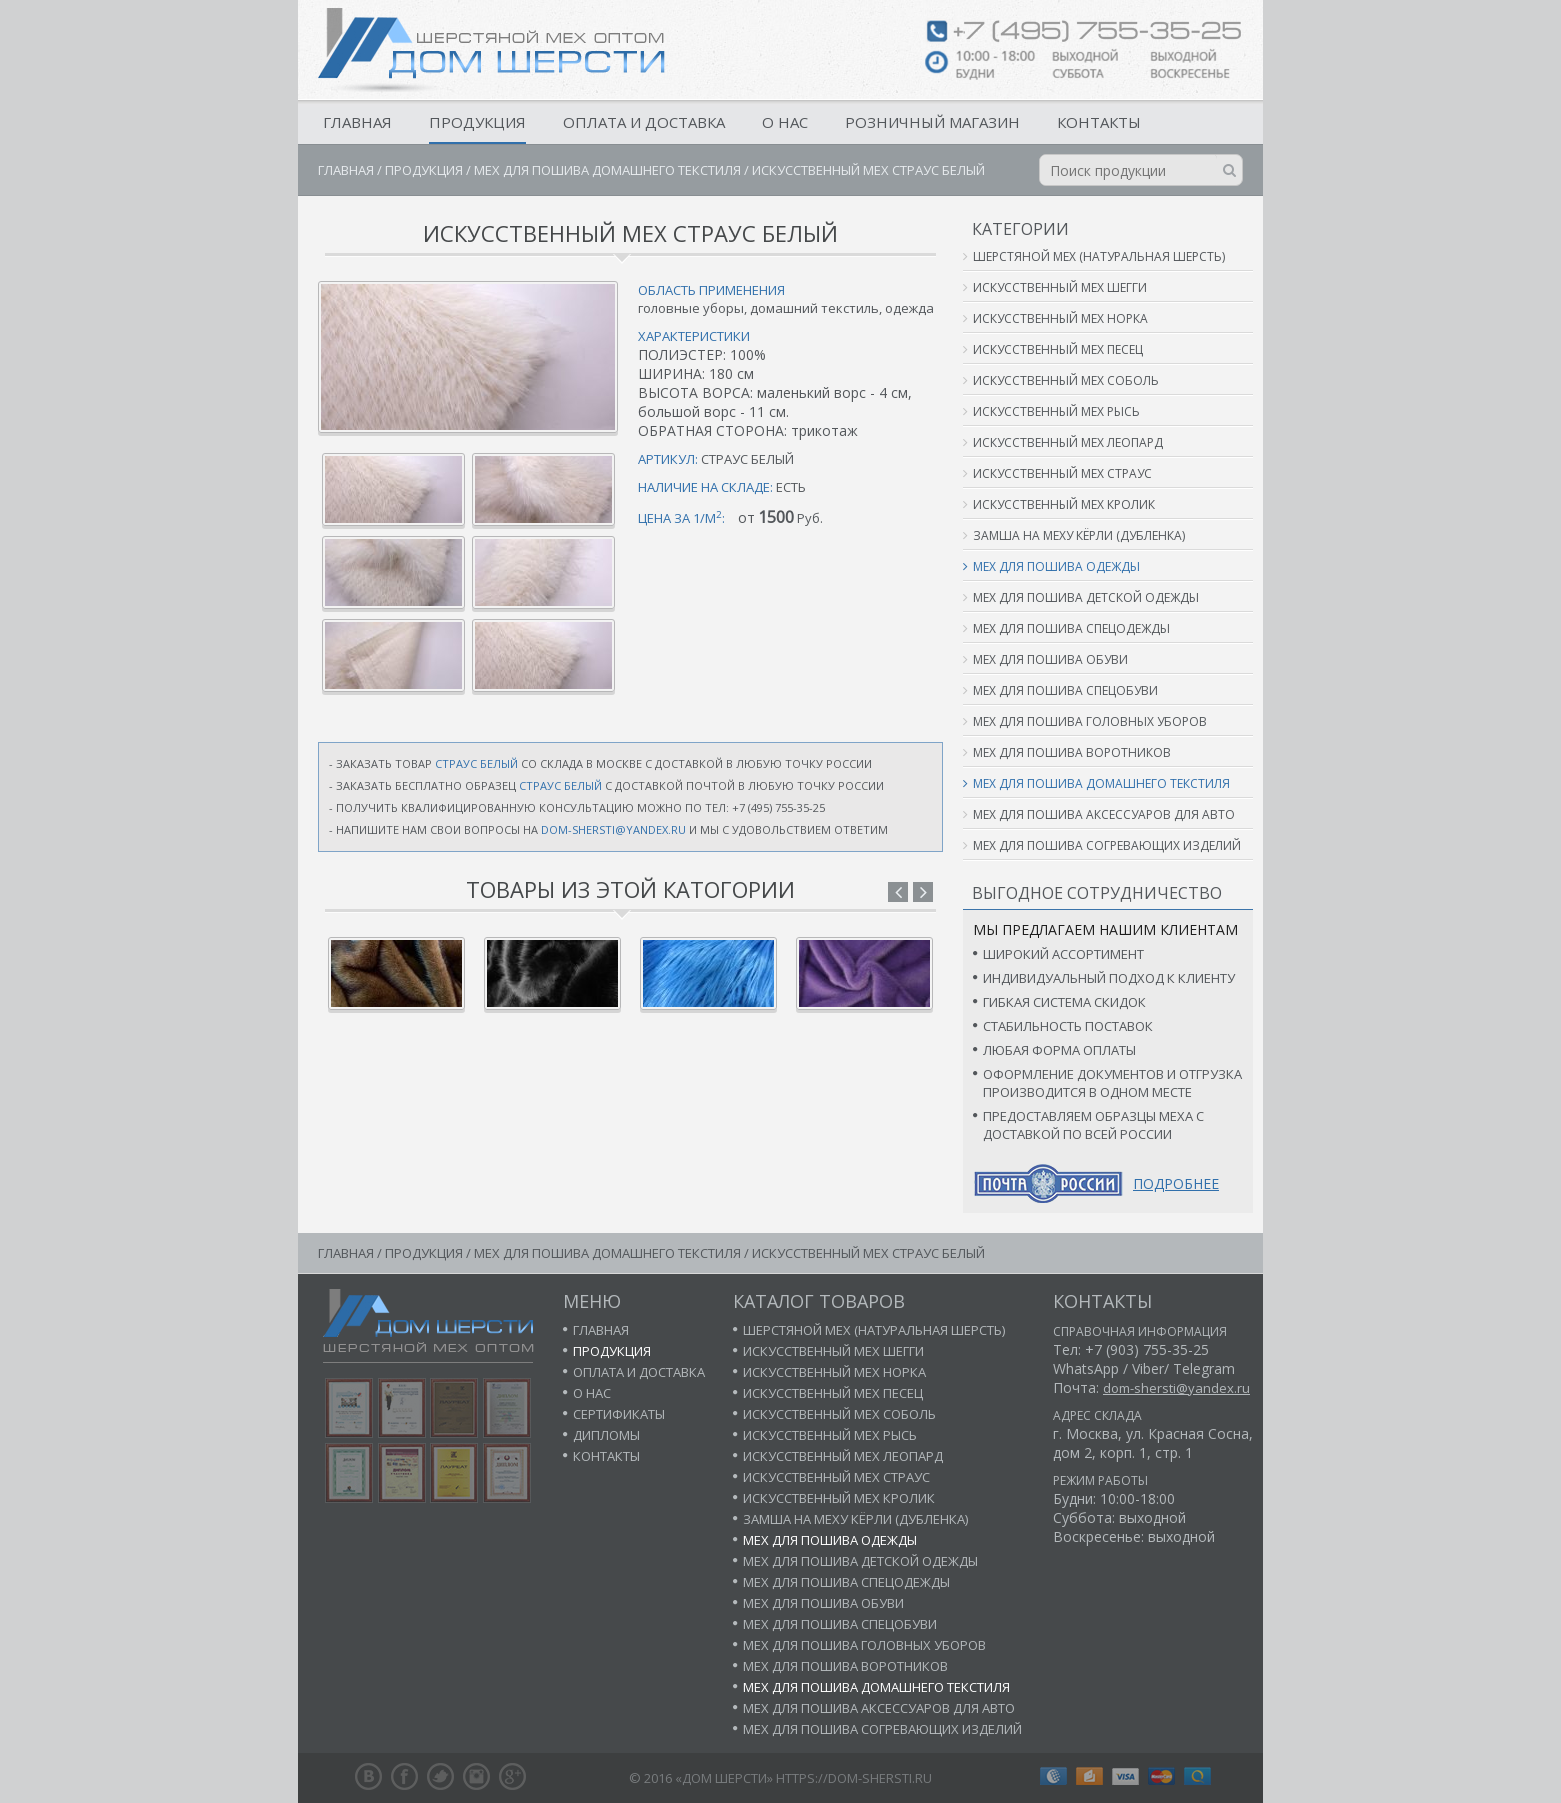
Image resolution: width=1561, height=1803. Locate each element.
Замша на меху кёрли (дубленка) (1079, 535)
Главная (357, 122)
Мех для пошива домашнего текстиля (607, 170)
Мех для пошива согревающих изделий (1107, 845)
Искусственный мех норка (1060, 318)
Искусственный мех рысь (1056, 411)
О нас (785, 122)
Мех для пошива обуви (1050, 659)
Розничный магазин (932, 122)
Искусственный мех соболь (1066, 380)
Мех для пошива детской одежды (1086, 597)
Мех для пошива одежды (1056, 566)
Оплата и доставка (644, 122)
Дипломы (606, 1435)
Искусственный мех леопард (1068, 442)
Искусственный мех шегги (1060, 287)
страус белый (476, 763)
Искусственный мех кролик (1064, 504)
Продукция (477, 122)
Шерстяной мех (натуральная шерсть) (1099, 256)
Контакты (1099, 122)
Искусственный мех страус (1062, 473)
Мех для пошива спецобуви (1065, 690)
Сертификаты (619, 1414)
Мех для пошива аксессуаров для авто (1104, 814)
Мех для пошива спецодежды (1071, 628)
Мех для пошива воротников (1072, 752)
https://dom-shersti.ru (854, 1778)
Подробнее (1176, 1183)
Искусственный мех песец (1058, 349)
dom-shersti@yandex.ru (613, 829)
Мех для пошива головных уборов (1090, 721)
